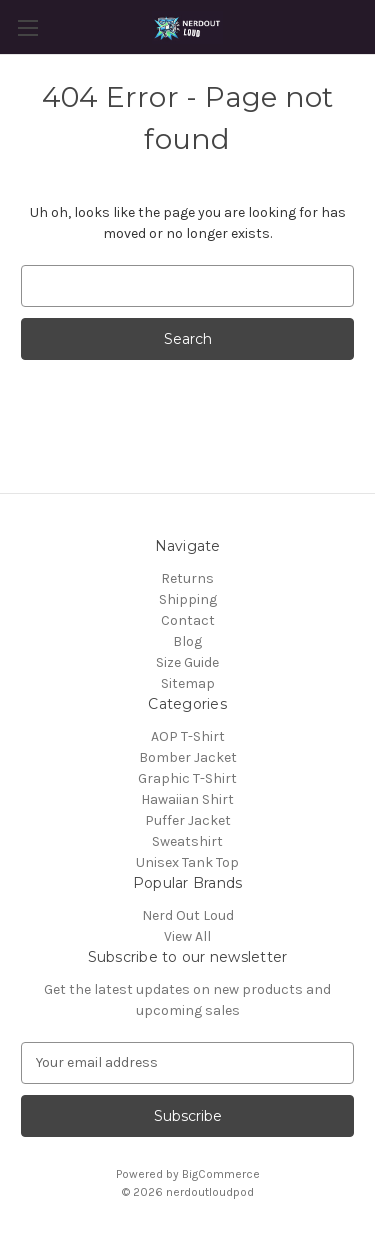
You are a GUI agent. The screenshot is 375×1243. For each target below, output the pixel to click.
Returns (187, 578)
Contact (188, 620)
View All (187, 936)
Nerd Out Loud (188, 915)
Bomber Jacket (188, 757)
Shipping (188, 599)
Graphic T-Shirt (187, 778)
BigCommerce (221, 1174)
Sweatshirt (187, 841)
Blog (187, 641)
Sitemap (188, 683)
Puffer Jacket (188, 820)
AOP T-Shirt (188, 736)
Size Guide (187, 662)
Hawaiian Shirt (187, 799)
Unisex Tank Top (187, 862)
